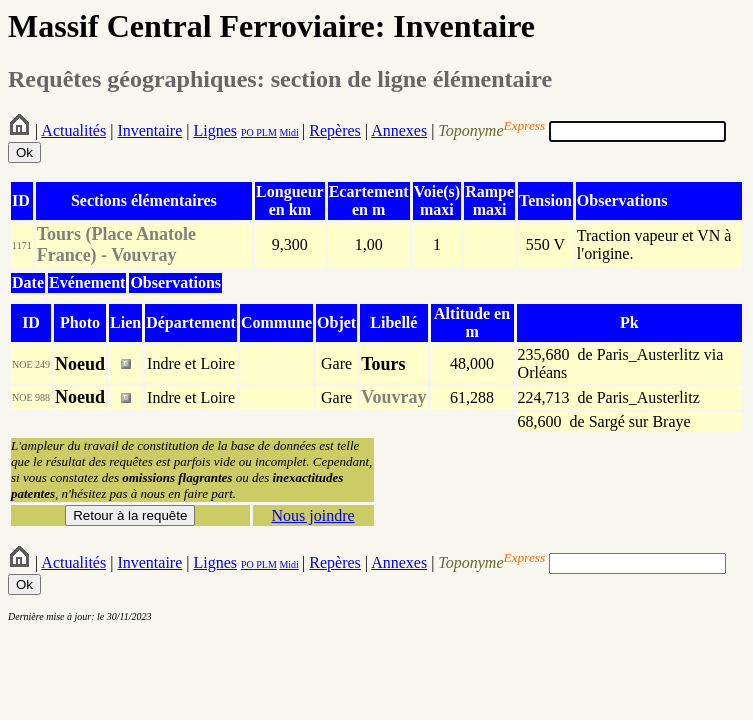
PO (247, 132)
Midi (288, 132)
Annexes (399, 130)
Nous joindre (312, 515)
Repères (335, 130)
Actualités (73, 130)
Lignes (215, 130)
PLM (265, 132)
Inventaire (149, 130)
